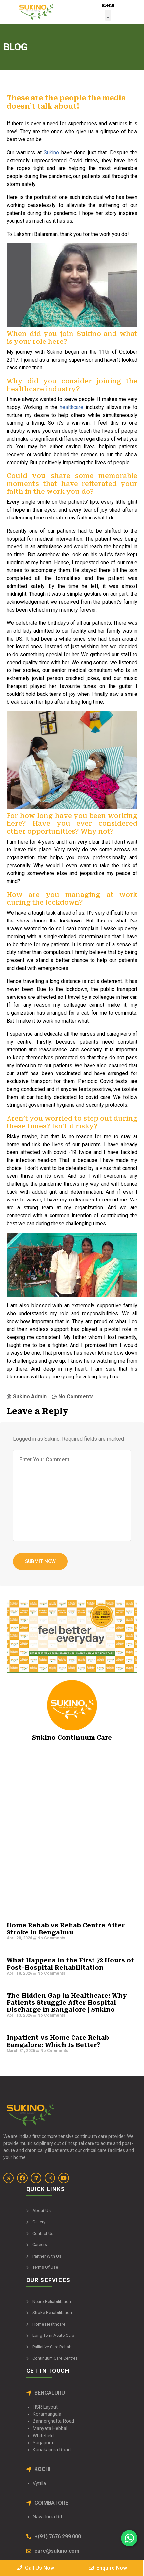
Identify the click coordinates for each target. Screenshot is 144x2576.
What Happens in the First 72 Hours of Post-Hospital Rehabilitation (70, 1964)
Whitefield (43, 2435)
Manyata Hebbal (50, 2428)
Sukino (51, 152)
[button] (108, 15)
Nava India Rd (47, 2517)
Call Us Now (35, 2568)
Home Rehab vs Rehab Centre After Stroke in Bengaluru (66, 1929)
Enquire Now (108, 2568)
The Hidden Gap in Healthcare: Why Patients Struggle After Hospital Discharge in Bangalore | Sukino (67, 2002)
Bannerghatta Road (53, 2421)
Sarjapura (43, 2443)
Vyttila (39, 2483)
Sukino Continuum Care (72, 1737)
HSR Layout (45, 2407)
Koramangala (47, 2414)
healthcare (71, 407)
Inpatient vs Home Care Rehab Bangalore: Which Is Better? (58, 2041)
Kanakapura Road (52, 2450)
